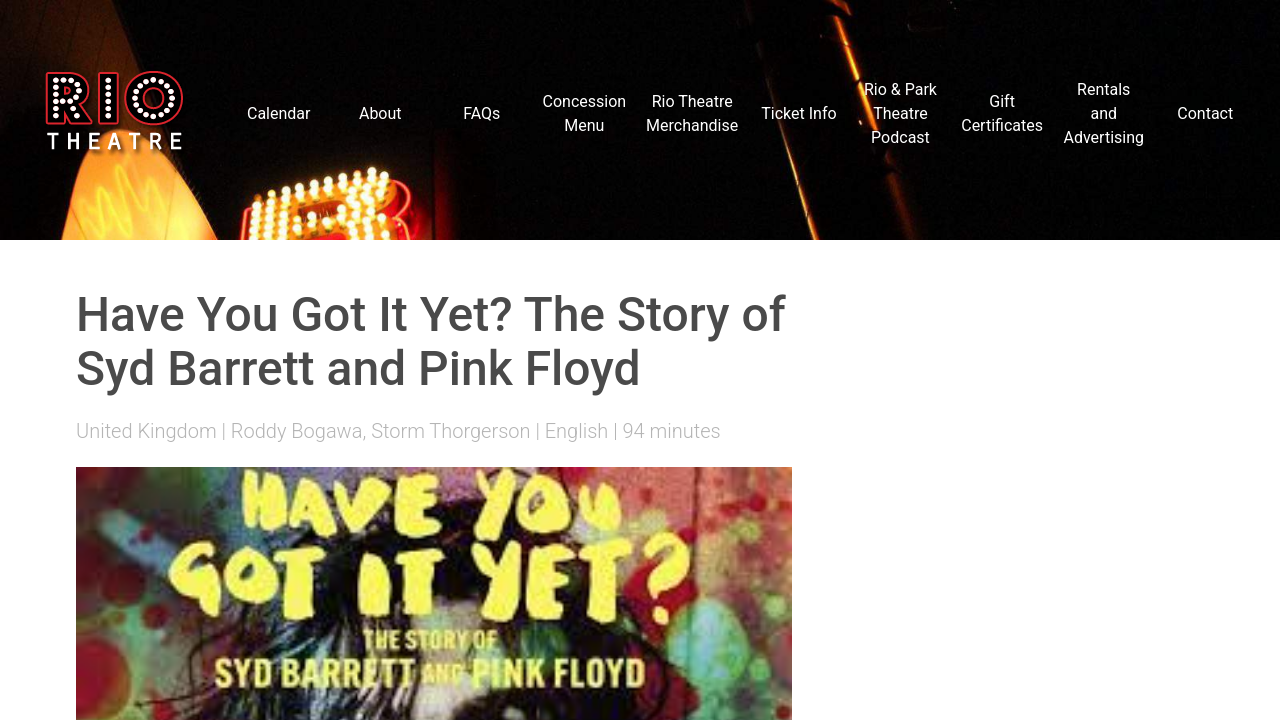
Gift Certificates (1002, 113)
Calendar (278, 113)
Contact (1205, 113)
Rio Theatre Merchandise (692, 113)
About (380, 113)
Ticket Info (798, 113)
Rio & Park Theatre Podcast (900, 113)
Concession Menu (585, 113)
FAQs (481, 113)
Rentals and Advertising (1103, 113)
